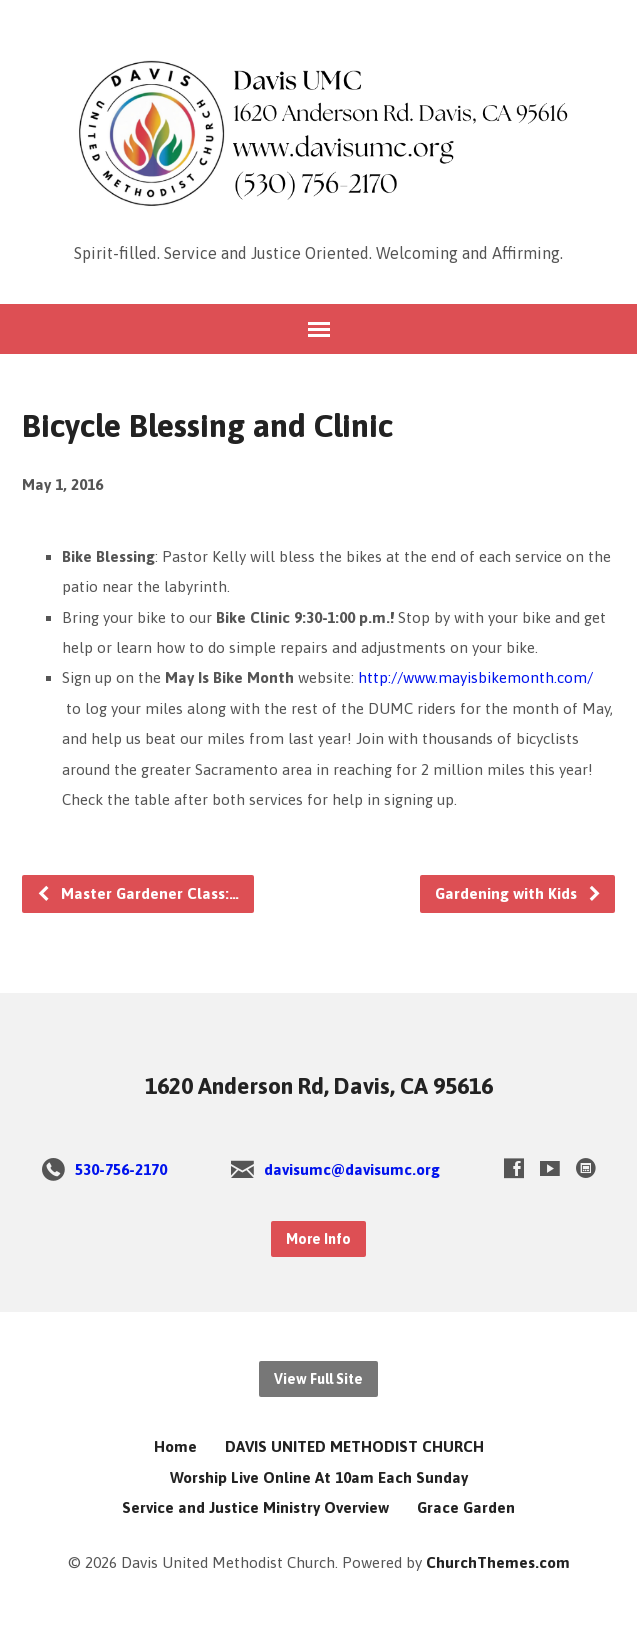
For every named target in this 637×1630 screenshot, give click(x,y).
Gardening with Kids (518, 893)
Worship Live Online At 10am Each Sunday (319, 1477)
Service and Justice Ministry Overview (255, 1507)
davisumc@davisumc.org (352, 1169)
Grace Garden (466, 1507)
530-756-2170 (121, 1169)
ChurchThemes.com (498, 1562)
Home (175, 1446)
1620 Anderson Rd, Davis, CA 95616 (319, 1086)
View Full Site (318, 1379)
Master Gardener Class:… (137, 893)
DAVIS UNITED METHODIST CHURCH (354, 1446)
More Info (318, 1239)
